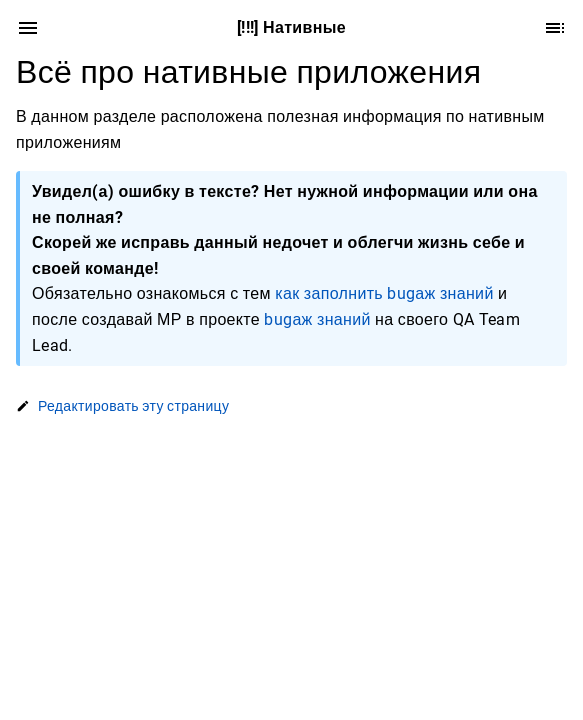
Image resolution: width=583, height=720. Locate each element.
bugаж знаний (317, 319)
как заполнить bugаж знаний (384, 294)
